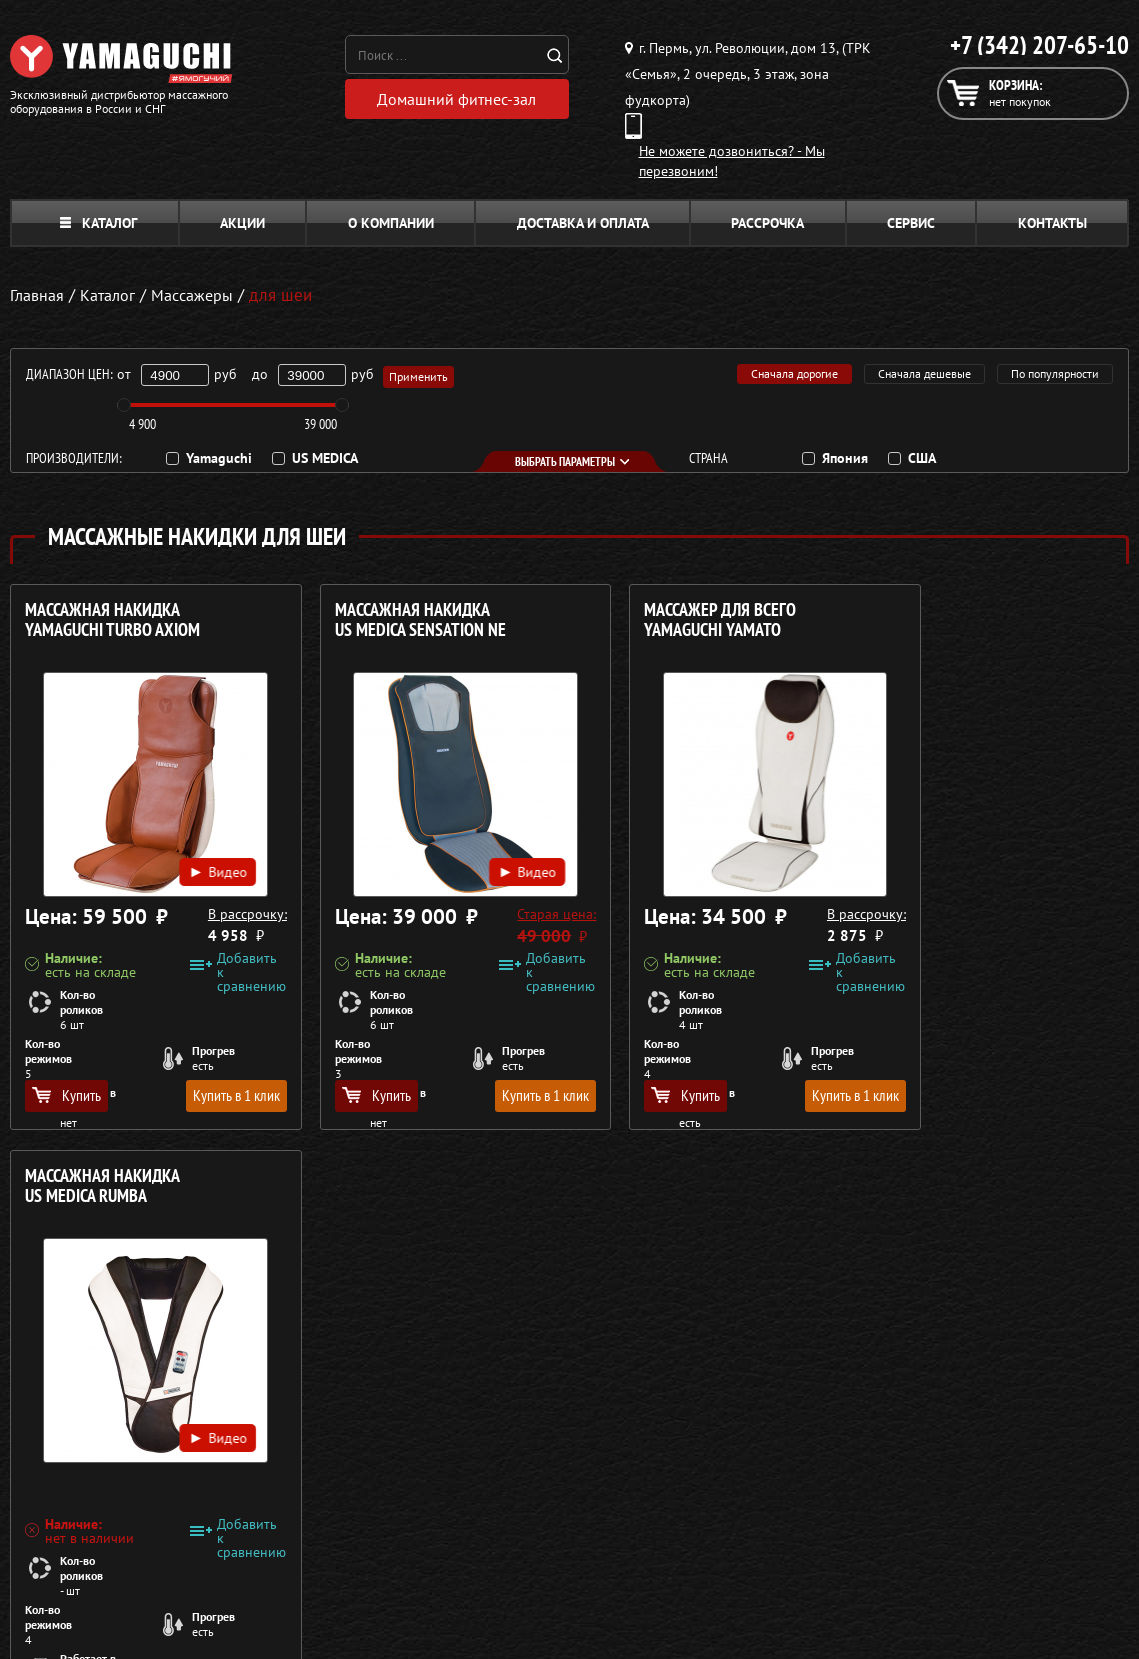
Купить (66, 1095)
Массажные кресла (538, 1374)
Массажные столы (535, 1398)
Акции (242, 223)
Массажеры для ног (540, 1470)
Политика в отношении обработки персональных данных (197, 1554)
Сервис (911, 223)
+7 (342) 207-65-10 (1039, 45)
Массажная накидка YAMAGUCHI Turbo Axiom (112, 620)
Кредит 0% (891, 1446)
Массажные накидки (543, 1422)
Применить (419, 374)
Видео (192, 848)
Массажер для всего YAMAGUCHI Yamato (669, 620)
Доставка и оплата (583, 223)
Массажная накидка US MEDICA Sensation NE (394, 620)
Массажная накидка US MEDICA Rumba (953, 620)
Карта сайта (894, 1494)
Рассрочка (767, 223)
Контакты (1052, 223)
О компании (391, 223)
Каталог (98, 223)
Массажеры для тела (543, 1446)
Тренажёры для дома (545, 1494)
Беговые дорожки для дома (566, 1518)
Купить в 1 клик (210, 1095)
